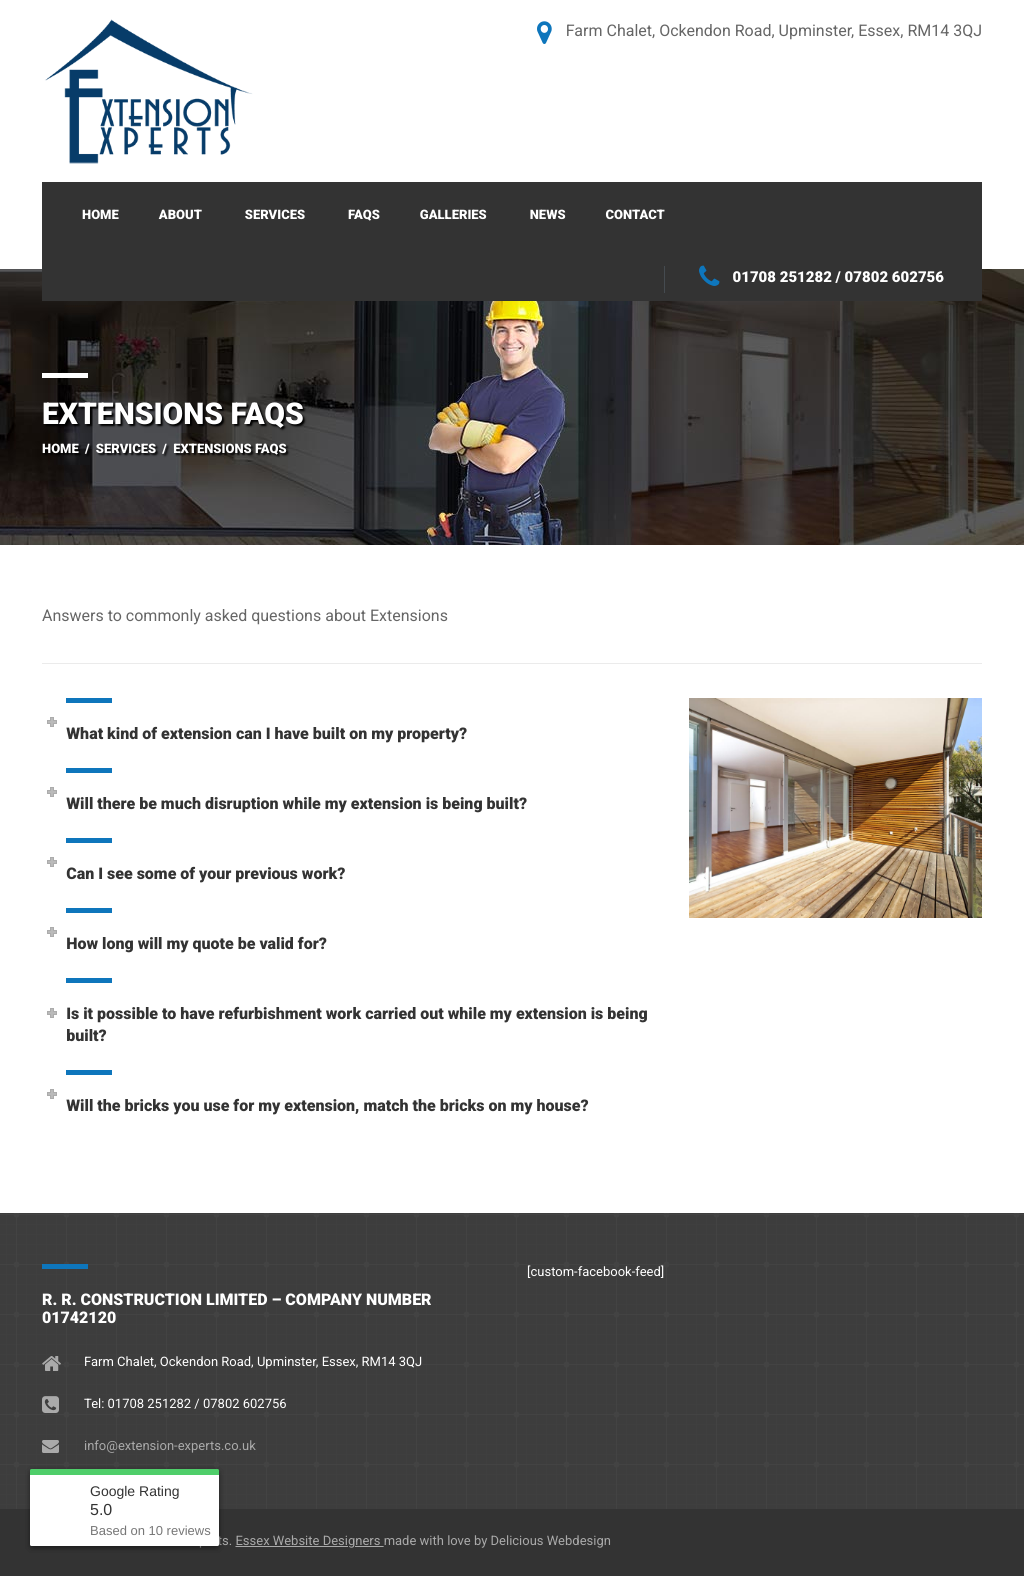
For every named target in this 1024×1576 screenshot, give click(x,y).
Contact (635, 215)
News (548, 215)
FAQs (364, 215)
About (180, 215)
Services (275, 215)
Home (100, 215)
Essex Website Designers (309, 1541)
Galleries (453, 215)
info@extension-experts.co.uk (170, 1446)
